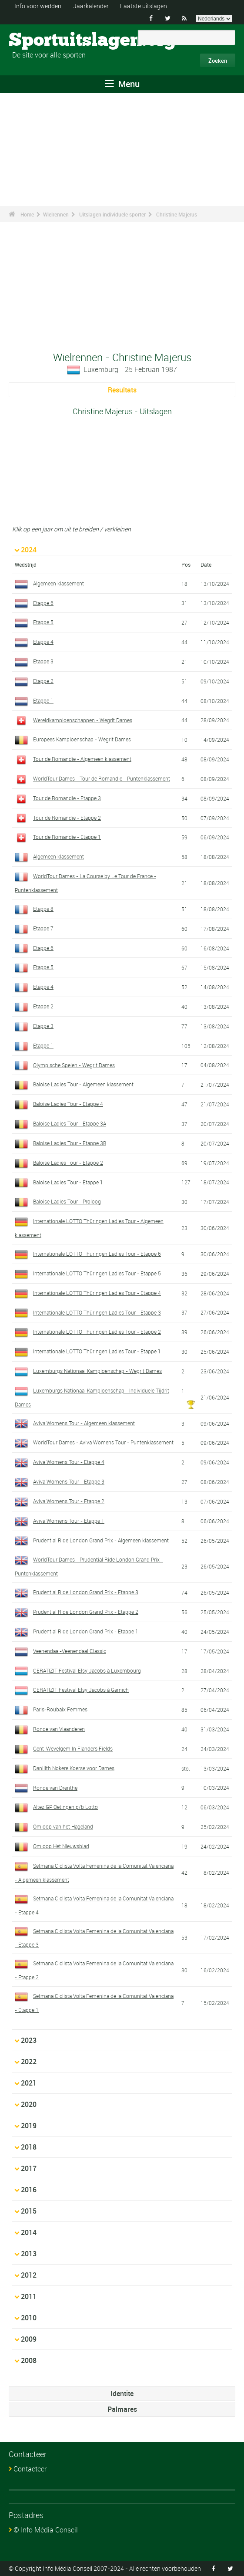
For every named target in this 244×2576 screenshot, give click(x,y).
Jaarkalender (91, 6)
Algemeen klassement (58, 583)
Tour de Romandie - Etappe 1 (67, 836)
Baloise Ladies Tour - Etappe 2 (68, 1162)
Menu (122, 84)
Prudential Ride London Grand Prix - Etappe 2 (85, 1611)
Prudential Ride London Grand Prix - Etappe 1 (85, 1631)
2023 (29, 2040)
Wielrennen (56, 214)
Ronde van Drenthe (55, 1787)
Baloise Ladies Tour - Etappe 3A (69, 1123)
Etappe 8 (43, 908)
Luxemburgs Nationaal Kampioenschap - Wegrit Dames (97, 1370)
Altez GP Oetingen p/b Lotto (65, 1806)
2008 (29, 2360)
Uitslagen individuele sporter (112, 214)
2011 (29, 2296)
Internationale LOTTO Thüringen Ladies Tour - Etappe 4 (97, 1292)
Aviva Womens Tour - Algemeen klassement (84, 1423)
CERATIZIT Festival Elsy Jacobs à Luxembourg (87, 1670)
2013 (29, 2253)
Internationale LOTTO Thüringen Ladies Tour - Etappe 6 (97, 1253)
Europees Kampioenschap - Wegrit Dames (82, 739)
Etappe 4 (43, 641)
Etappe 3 (43, 661)
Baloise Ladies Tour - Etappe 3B (69, 1142)
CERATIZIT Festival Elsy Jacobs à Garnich (81, 1689)
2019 (29, 2125)
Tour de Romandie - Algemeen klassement (82, 758)
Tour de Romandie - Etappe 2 (67, 817)
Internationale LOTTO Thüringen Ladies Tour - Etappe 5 (97, 1273)
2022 (29, 2061)
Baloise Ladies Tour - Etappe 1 (68, 1182)
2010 (29, 2317)
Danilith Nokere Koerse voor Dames (73, 1768)
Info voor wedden (37, 6)
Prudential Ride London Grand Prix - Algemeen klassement (101, 1540)
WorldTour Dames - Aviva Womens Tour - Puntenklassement (103, 1442)
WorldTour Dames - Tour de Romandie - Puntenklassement (101, 778)
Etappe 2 (43, 680)
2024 (29, 549)
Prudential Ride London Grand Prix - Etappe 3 (85, 1592)
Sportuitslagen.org (41, 40)
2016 (29, 2189)
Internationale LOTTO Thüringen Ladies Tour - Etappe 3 (97, 1312)
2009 (29, 2339)
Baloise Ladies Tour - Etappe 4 (68, 1103)
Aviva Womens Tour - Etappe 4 (68, 1461)
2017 (29, 2168)
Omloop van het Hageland (63, 1826)
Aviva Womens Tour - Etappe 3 (68, 1481)
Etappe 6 (43, 602)
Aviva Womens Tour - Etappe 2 (68, 1501)
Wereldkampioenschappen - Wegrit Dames (82, 720)
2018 (29, 2147)
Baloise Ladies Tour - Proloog (67, 1201)
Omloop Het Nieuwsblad (61, 1845)
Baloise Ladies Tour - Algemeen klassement (83, 1084)
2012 (29, 2275)
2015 (29, 2211)
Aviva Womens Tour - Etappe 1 (68, 1520)
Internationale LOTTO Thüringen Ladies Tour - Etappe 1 (97, 1351)
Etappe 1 (43, 700)
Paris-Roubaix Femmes (60, 1709)
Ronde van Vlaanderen (59, 1728)
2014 (29, 2232)
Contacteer (30, 2469)
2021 (29, 2083)
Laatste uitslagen (143, 6)
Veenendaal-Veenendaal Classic (69, 1650)
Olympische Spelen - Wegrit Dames (74, 1065)
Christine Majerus (176, 214)
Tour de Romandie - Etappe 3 (67, 797)
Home (27, 214)
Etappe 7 (43, 928)
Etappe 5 (43, 622)
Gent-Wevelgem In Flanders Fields (73, 1748)
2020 (29, 2104)
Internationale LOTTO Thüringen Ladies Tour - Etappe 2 (97, 1331)
